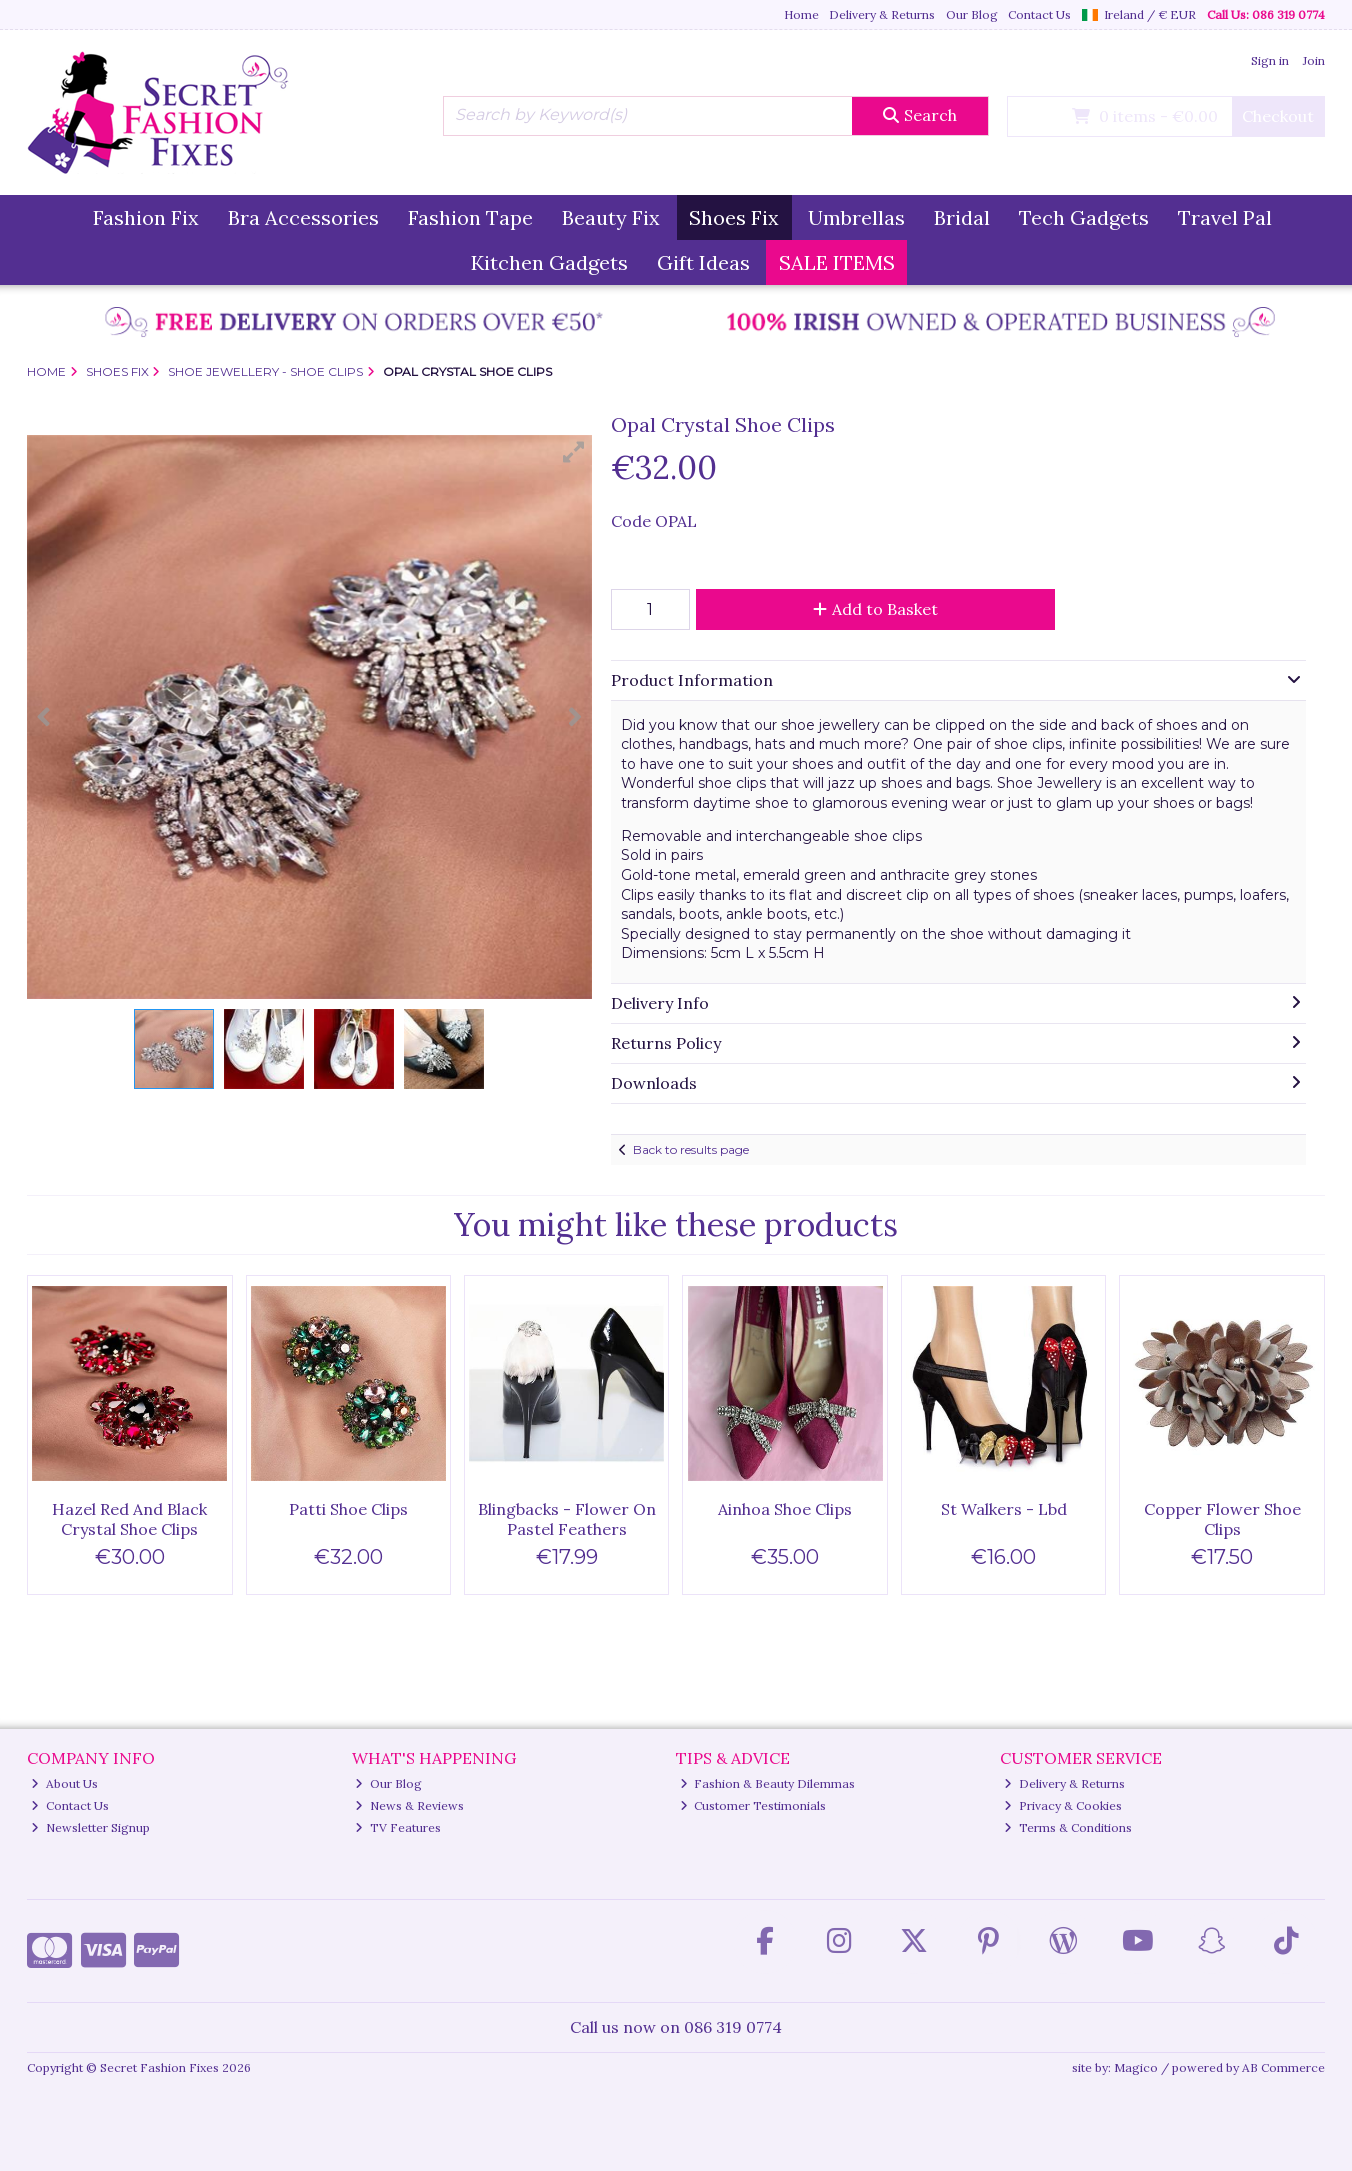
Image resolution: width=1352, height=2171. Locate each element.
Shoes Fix (734, 217)
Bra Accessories (303, 217)
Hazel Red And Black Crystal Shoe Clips (129, 1518)
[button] (574, 452)
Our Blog (972, 14)
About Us (64, 1783)
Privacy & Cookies (1063, 1805)
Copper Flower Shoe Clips (1222, 1518)
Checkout (1278, 116)
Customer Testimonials (753, 1805)
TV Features (398, 1827)
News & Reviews (409, 1805)
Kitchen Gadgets (549, 262)
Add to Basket (875, 609)
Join (1314, 60)
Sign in (1270, 60)
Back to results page (691, 1149)
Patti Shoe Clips (348, 1509)
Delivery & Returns (882, 14)
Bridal (962, 217)
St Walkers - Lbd (1004, 1509)
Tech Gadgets (1084, 217)
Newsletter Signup (90, 1827)
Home (801, 14)
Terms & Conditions (1068, 1827)
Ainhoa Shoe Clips (785, 1509)
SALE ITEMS (837, 262)
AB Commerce (1283, 2067)
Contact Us (1039, 14)
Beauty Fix (611, 217)
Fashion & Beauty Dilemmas (768, 1783)
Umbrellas (856, 217)
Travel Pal (1225, 217)
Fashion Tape (470, 217)
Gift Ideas (703, 262)
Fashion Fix (146, 217)
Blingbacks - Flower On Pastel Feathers (567, 1518)
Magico (1136, 2067)
